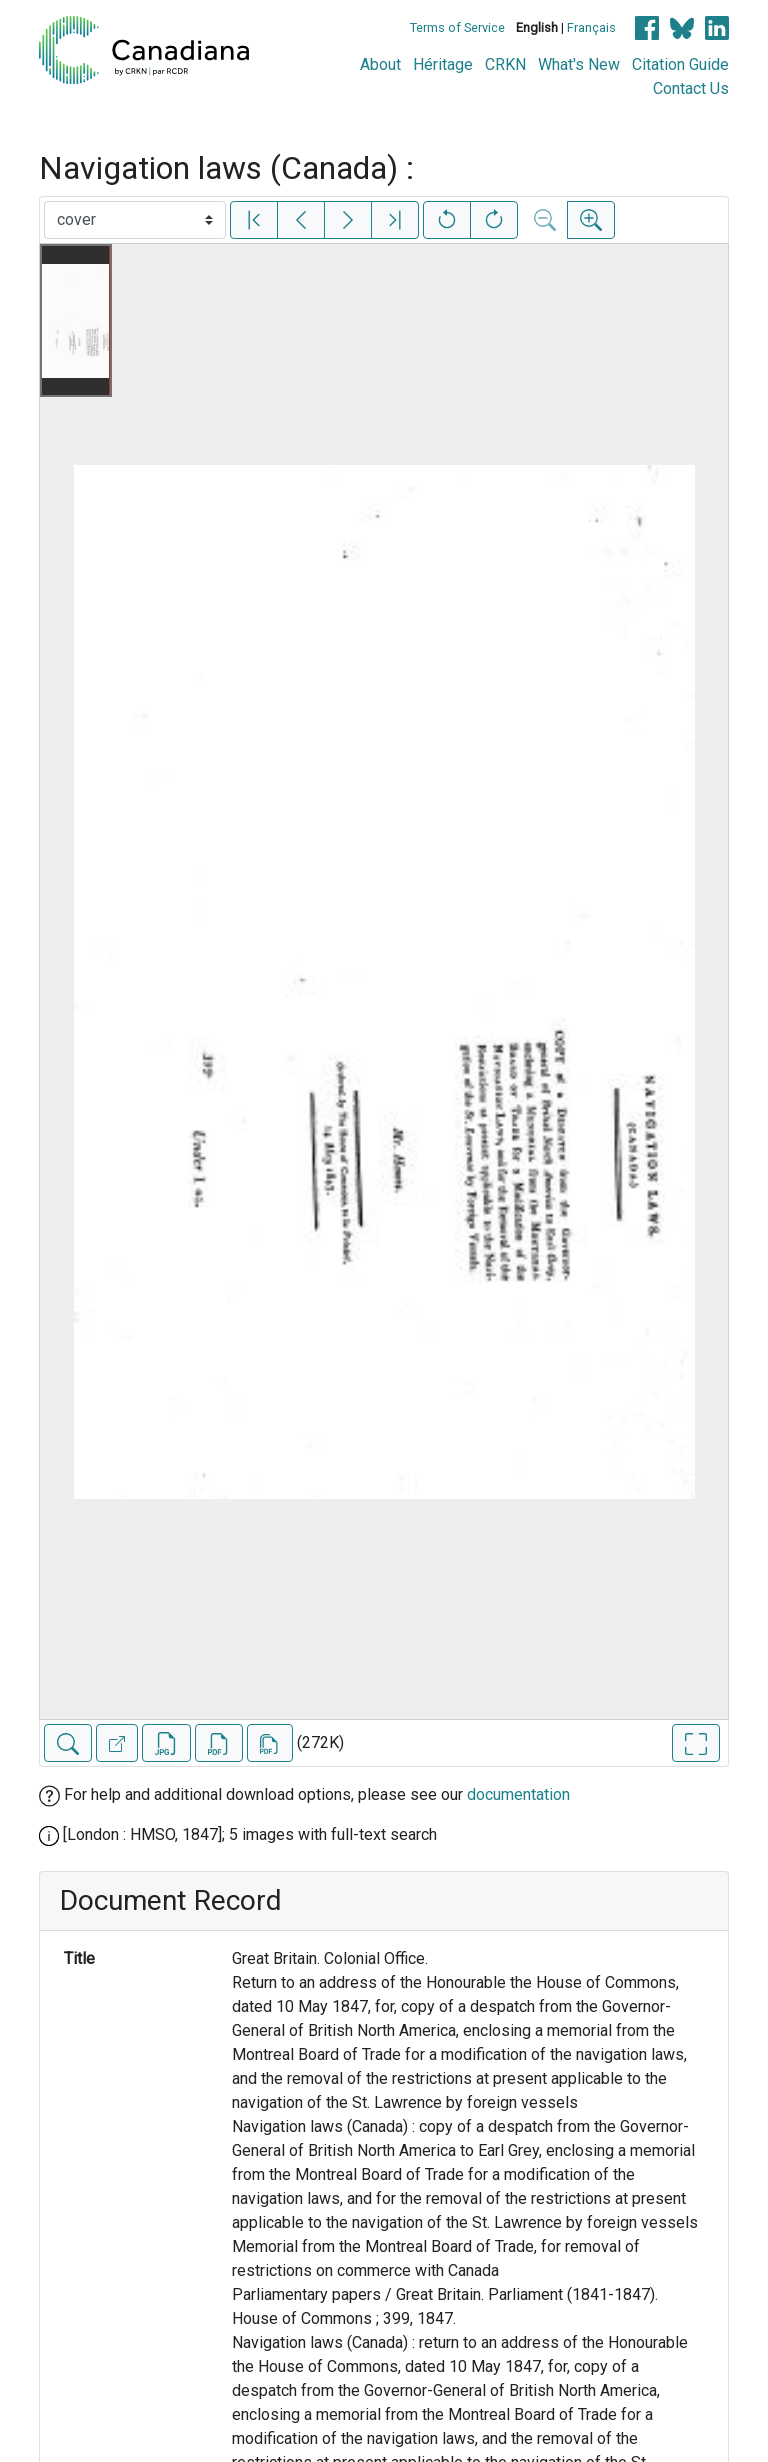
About (380, 64)
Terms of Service (457, 27)
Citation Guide (680, 64)
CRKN (505, 64)
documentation (518, 1794)
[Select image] (135, 220)
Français (591, 27)
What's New (579, 64)
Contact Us (691, 88)
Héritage (443, 64)
